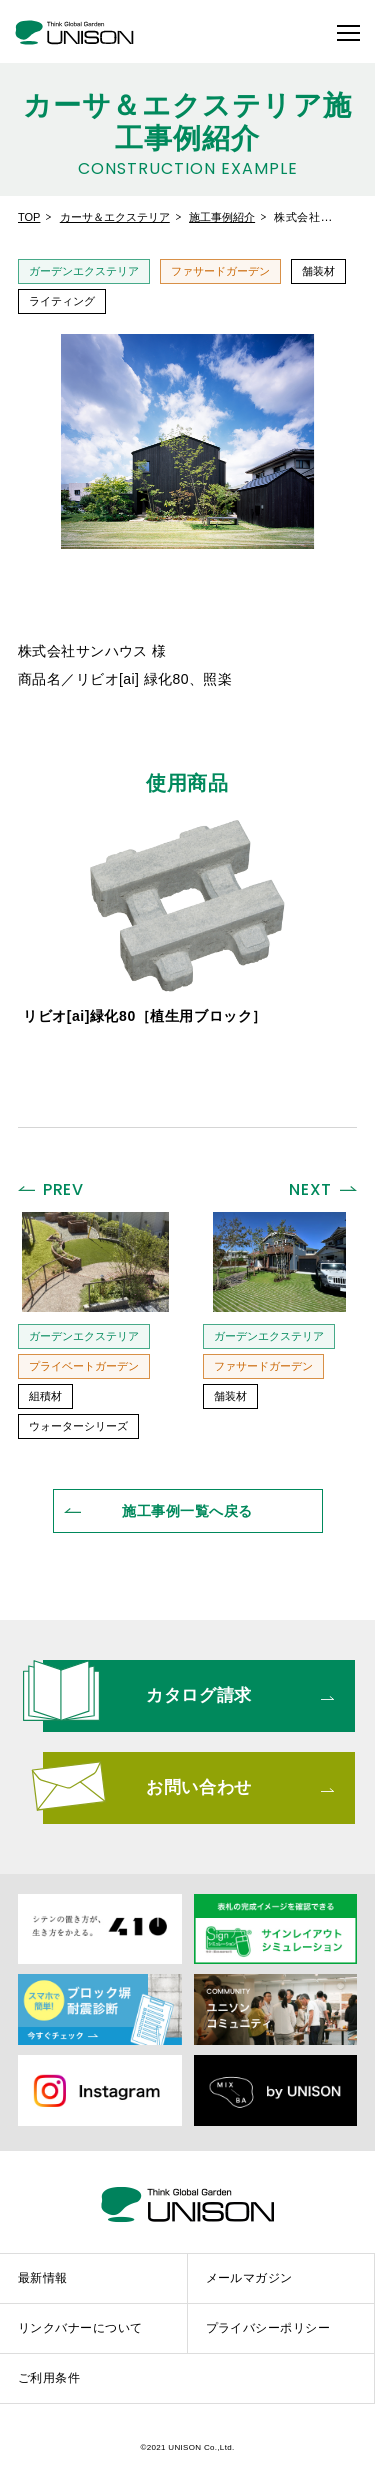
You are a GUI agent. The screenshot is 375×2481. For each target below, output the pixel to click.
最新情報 (43, 2278)
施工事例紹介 (222, 217)
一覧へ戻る (187, 1511)
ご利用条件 (49, 2378)
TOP (29, 217)
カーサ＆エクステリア (115, 217)
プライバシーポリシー (268, 2328)
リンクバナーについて (80, 2328)
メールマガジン (249, 2278)
